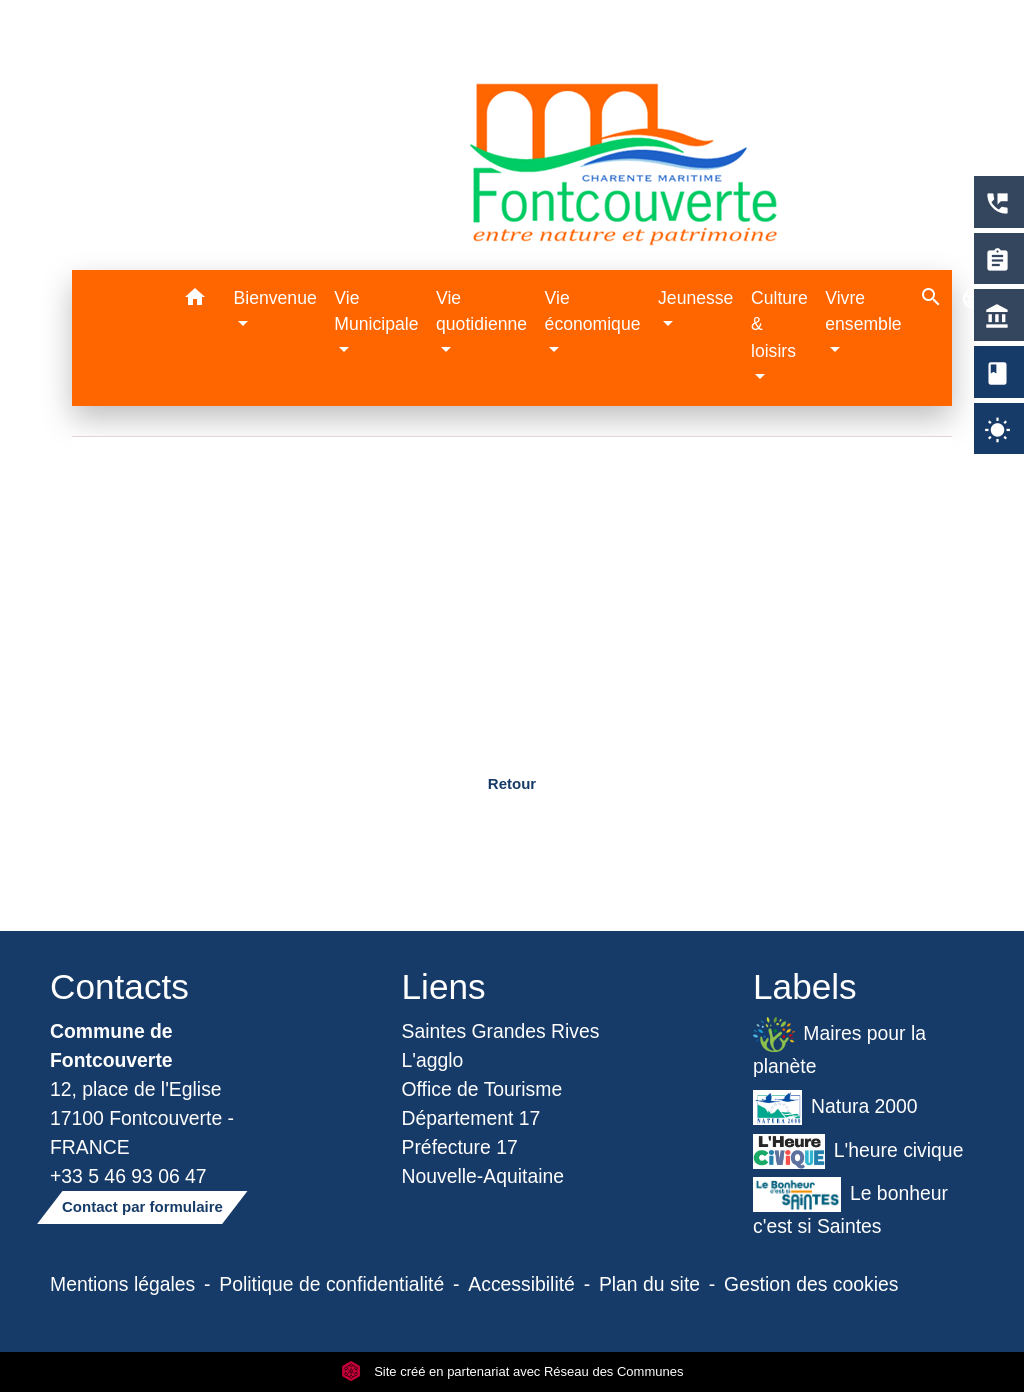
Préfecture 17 (460, 1147)
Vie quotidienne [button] (481, 311)
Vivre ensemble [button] (863, 311)
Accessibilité (521, 1284)
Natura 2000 (835, 1107)
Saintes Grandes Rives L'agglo (501, 1045)
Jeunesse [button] (695, 298)
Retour (512, 783)
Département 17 (471, 1118)
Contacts (119, 986)
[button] (195, 300)
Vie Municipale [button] (376, 311)
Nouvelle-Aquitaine (483, 1176)
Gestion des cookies (811, 1284)
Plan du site (649, 1284)
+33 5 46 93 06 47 (128, 1176)
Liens (444, 986)
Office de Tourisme (482, 1089)
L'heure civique (858, 1151)
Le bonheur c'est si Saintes (850, 1207)
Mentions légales (122, 1284)
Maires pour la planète (839, 1047)
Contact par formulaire (142, 1206)
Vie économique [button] (593, 311)
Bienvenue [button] (275, 298)
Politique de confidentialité (331, 1284)
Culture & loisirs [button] (779, 324)
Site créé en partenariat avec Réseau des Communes (512, 1371)
